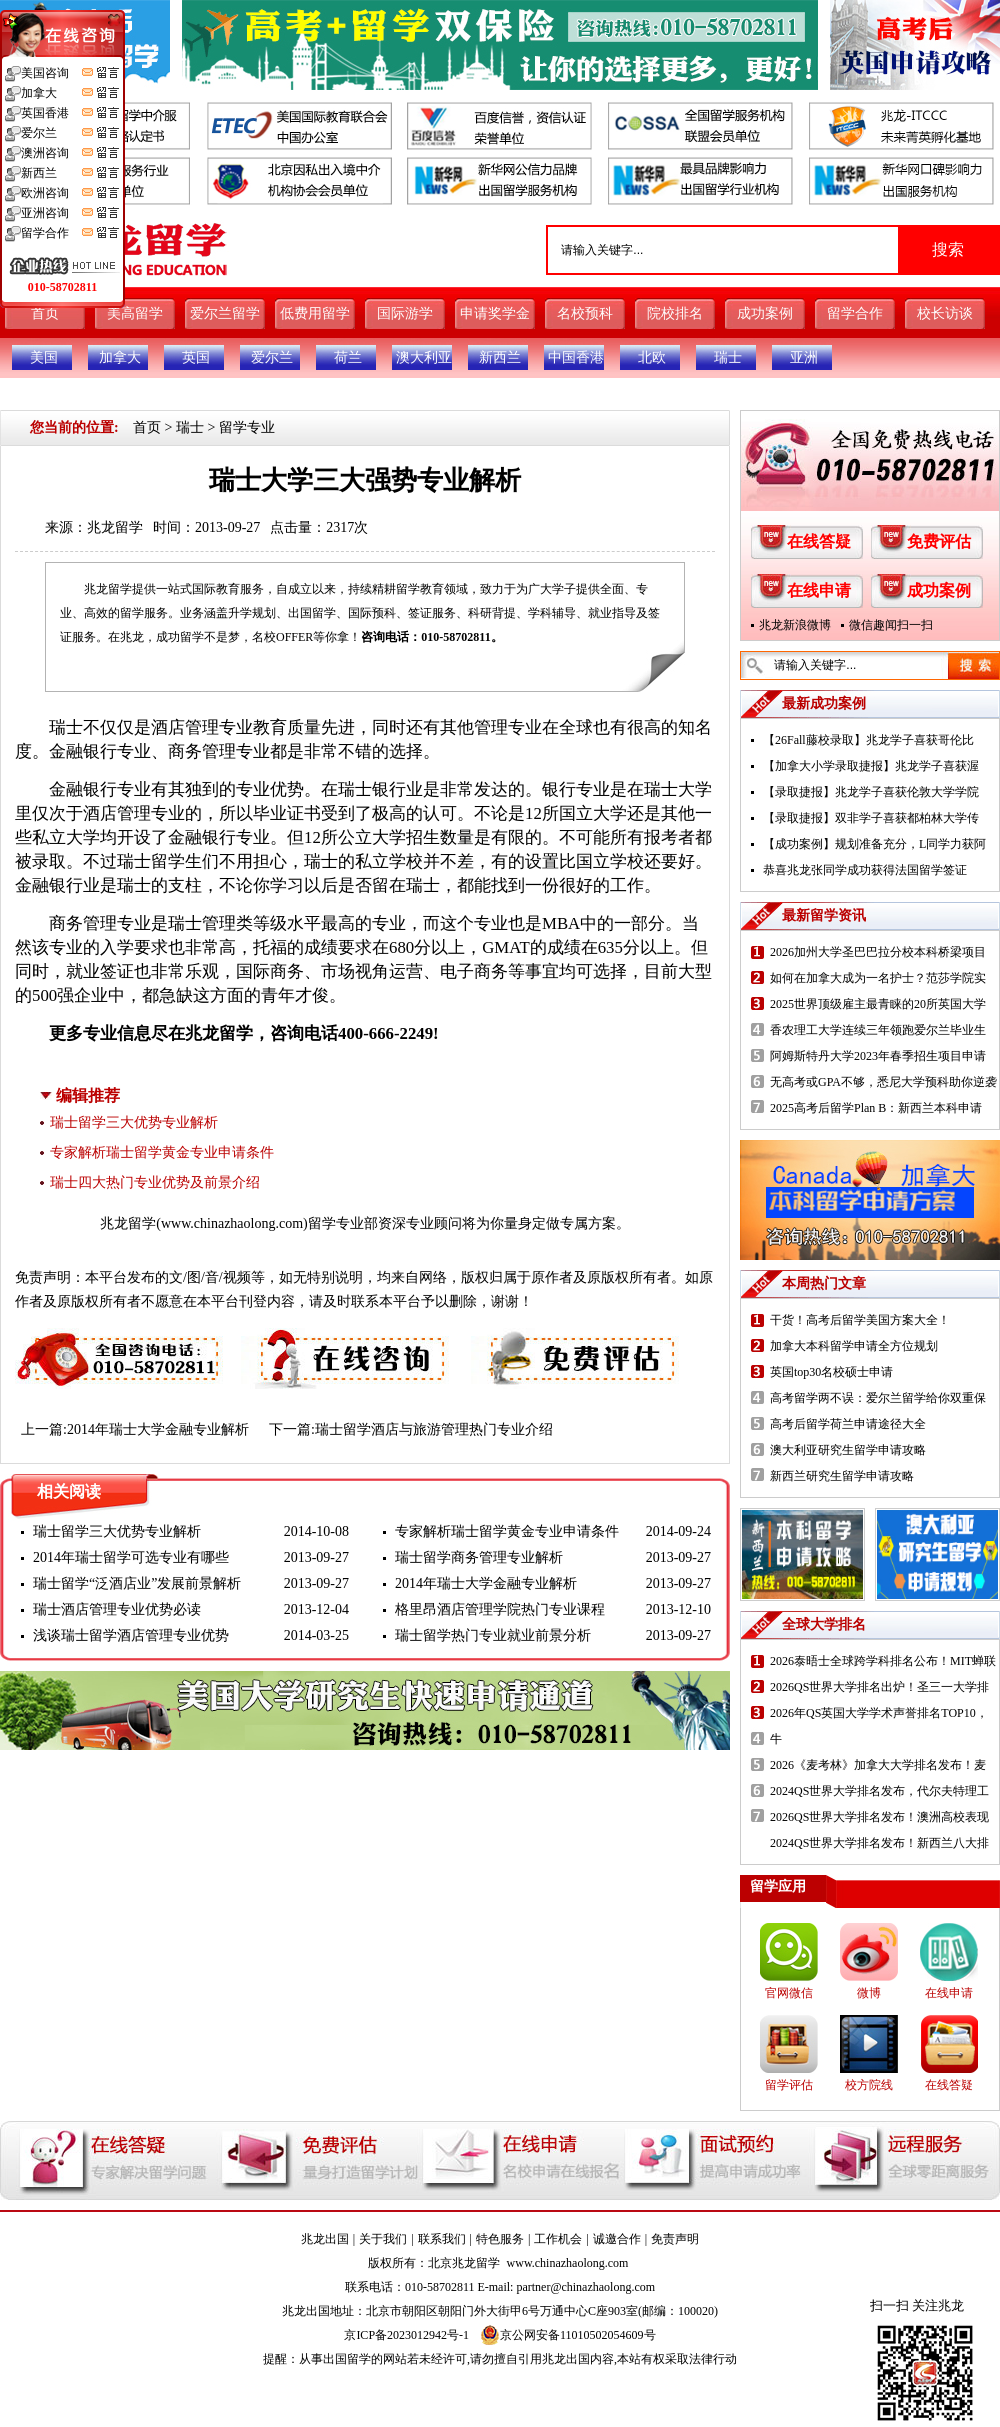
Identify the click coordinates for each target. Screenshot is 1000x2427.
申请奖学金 (495, 313)
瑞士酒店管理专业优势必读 (117, 1609)
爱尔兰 (272, 357)
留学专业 (247, 427)
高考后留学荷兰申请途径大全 (848, 1424)
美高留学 (135, 313)
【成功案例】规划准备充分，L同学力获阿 (874, 844)
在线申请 (819, 590)
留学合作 (855, 313)
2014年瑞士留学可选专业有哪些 (131, 1557)
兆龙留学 (115, 527)
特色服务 (500, 2239)
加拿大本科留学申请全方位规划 (854, 1346)
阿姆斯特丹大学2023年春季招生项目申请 (878, 1056)
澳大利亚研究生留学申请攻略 (848, 1450)
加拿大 (120, 357)
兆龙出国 (325, 2239)
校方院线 (869, 2085)
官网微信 (789, 1993)
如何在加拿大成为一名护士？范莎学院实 (878, 978)
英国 (196, 357)
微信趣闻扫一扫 (891, 625)
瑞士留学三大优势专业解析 (134, 1122)
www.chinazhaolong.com (232, 1223)
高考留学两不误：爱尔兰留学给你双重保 (878, 1398)
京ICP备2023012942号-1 (406, 2335)
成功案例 (765, 313)
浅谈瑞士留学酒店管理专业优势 (131, 1635)
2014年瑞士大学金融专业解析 (158, 1429)
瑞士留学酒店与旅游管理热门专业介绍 (434, 1429)
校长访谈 (945, 313)
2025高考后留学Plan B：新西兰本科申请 (876, 1108)
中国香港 (576, 357)
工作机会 (558, 2239)
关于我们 (383, 2239)
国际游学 (405, 313)
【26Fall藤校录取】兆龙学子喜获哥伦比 (868, 740)
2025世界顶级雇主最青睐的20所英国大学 (878, 1004)
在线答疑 (819, 541)
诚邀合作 (617, 2239)
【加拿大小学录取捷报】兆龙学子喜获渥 (871, 766)
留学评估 (789, 2085)
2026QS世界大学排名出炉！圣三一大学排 (879, 1687)
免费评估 (939, 541)
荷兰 (348, 357)
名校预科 (585, 313)
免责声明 (675, 2239)
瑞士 (728, 357)
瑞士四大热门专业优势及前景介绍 (155, 1182)
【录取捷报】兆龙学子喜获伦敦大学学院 (871, 792)
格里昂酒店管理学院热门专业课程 (500, 1609)
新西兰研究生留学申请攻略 (842, 1476)
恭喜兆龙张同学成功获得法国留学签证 (865, 870)
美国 (44, 357)
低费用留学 (315, 313)
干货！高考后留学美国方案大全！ (860, 1320)
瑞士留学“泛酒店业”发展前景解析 (137, 1583)
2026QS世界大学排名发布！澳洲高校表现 (879, 1817)
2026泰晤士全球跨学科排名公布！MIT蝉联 (883, 1661)
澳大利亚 (424, 357)
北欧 (652, 357)
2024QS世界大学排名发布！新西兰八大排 (879, 1843)
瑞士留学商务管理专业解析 (479, 1557)
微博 (869, 1993)
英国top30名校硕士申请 (831, 1372)
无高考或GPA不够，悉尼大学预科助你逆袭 (883, 1082)
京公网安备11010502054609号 (568, 2335)
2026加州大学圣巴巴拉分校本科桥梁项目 (878, 952)
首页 (45, 313)
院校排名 (675, 313)
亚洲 (804, 357)
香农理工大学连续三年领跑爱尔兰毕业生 (878, 1030)
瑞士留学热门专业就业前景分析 (493, 1635)
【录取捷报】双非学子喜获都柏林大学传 (871, 818)
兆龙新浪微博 (795, 625)
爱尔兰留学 (225, 313)
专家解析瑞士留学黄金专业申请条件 (162, 1152)
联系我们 (442, 2239)
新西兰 (500, 357)
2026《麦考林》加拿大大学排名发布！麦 (878, 1765)
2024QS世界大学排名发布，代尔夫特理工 (879, 1791)
